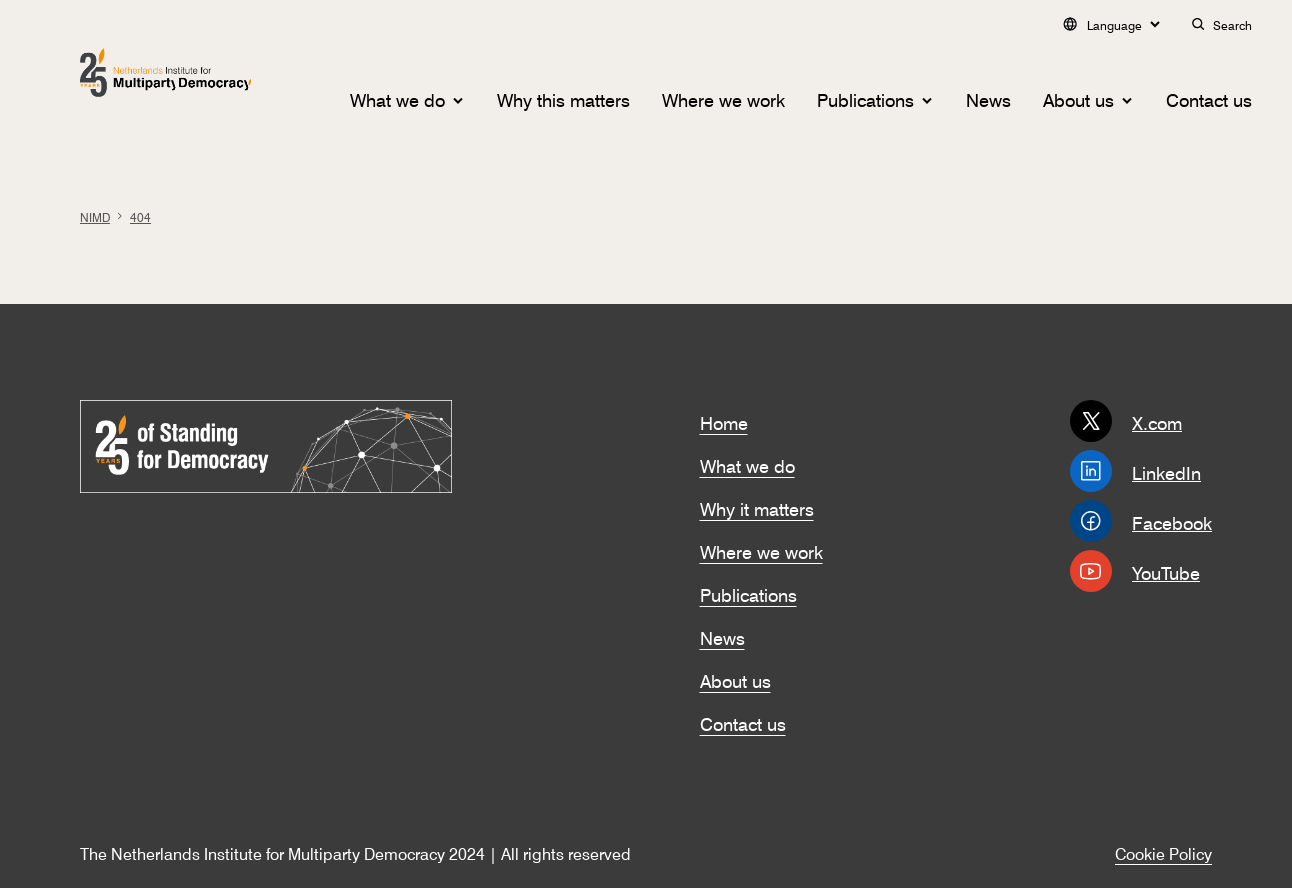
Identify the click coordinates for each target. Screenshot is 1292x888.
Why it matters (757, 507)
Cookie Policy (1163, 852)
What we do (397, 98)
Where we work (723, 98)
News (988, 98)
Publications (865, 98)
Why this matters (563, 98)
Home (724, 421)
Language (1111, 24)
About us (1078, 98)
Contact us (1209, 98)
